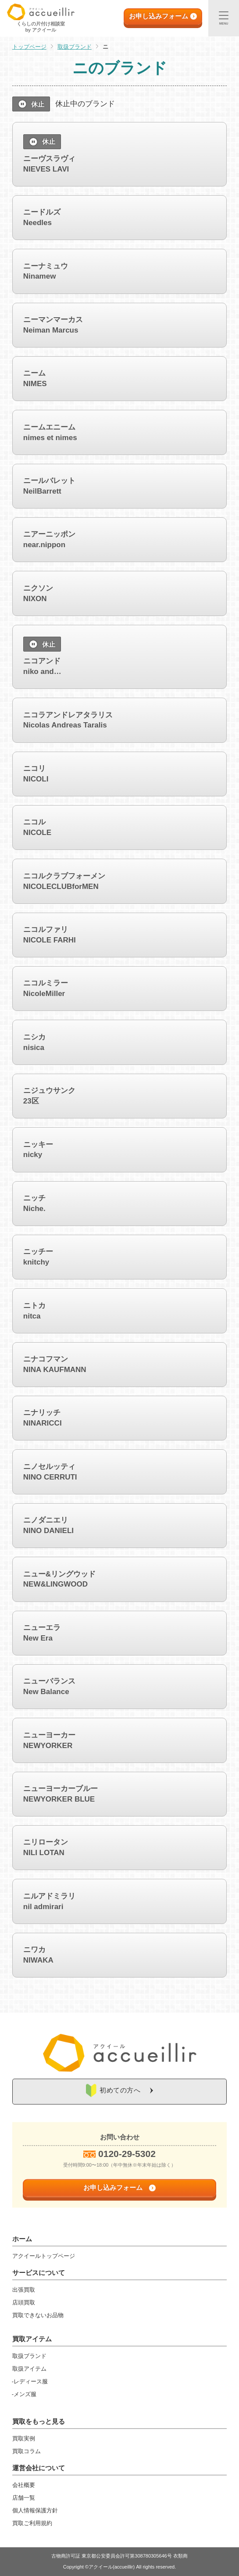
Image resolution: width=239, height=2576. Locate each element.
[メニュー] (223, 18)
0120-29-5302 (127, 2154)
